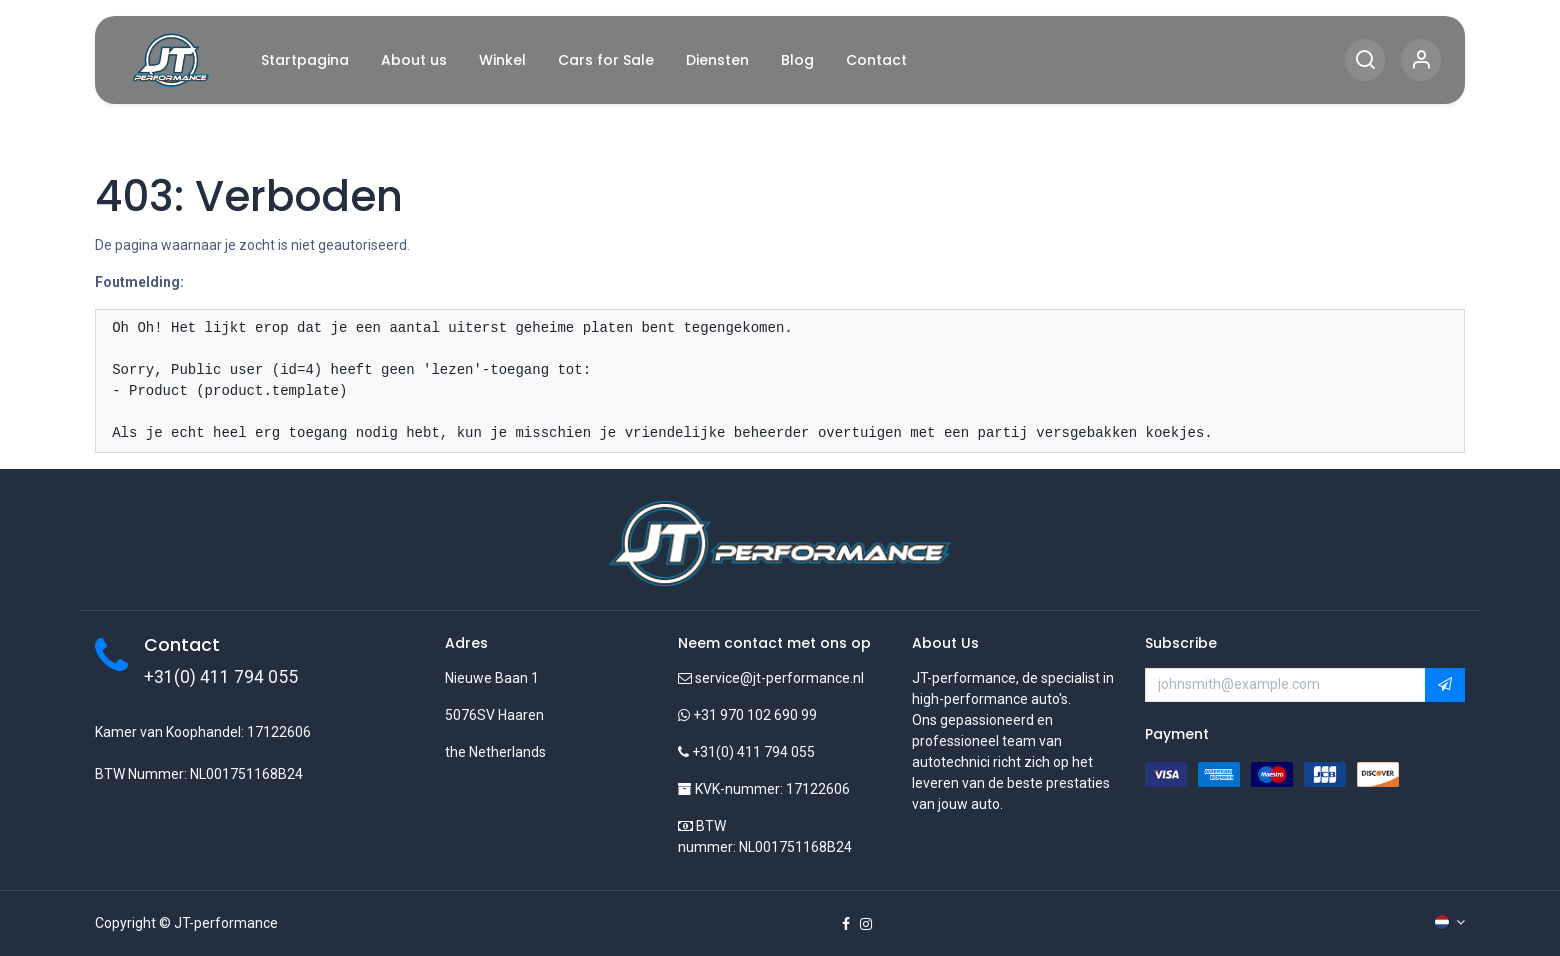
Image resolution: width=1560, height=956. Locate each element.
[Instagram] (866, 924)
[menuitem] (305, 60)
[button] (1445, 685)
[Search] (1365, 60)
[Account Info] (1421, 60)
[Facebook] (846, 924)
